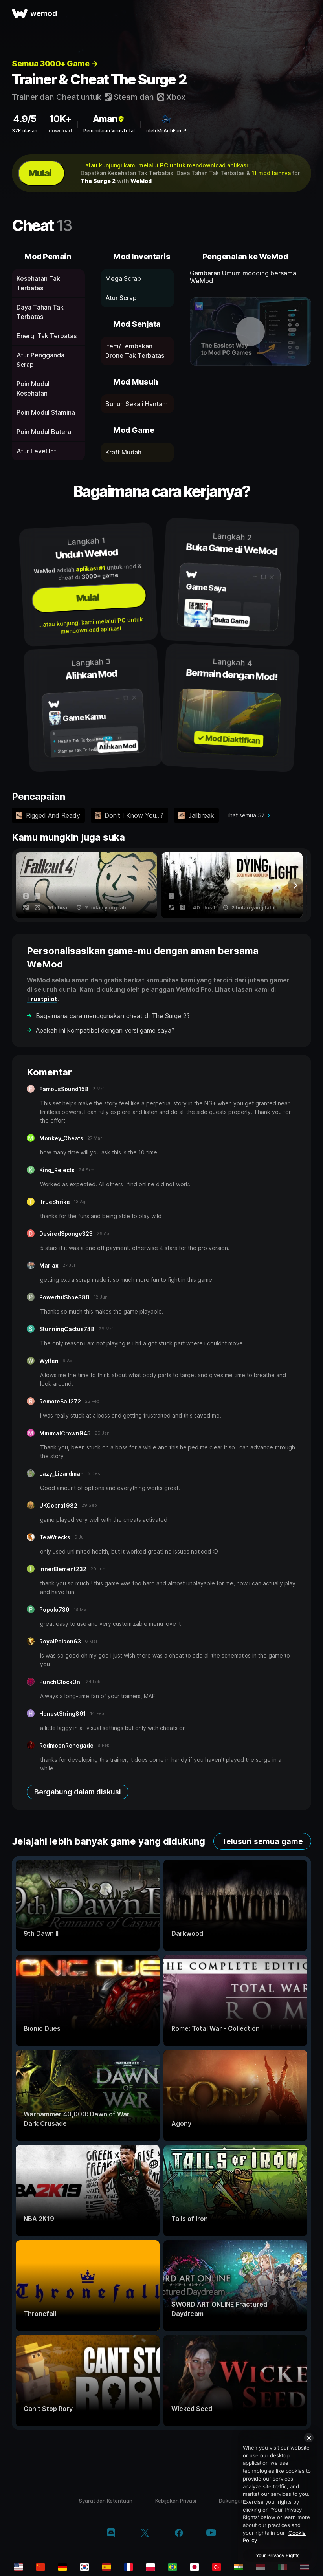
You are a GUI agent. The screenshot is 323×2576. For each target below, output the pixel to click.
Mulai (39, 173)
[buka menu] (308, 13)
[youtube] (211, 2533)
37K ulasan (24, 131)
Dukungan (231, 2500)
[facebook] (179, 2533)
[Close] (309, 2437)
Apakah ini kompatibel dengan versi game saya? (105, 1030)
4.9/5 (24, 119)
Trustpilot (42, 999)
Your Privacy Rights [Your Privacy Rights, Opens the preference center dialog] (277, 2555)
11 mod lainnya (271, 173)
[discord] (111, 2533)
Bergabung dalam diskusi (77, 1792)
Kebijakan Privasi (175, 2500)
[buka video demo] (250, 331)
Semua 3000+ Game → (55, 63)
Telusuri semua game (262, 1841)
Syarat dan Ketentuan (105, 2500)
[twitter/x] (144, 2534)
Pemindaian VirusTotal (109, 131)
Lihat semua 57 (245, 815)
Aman (109, 119)
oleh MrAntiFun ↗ (166, 131)
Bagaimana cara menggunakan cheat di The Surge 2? (113, 1016)
